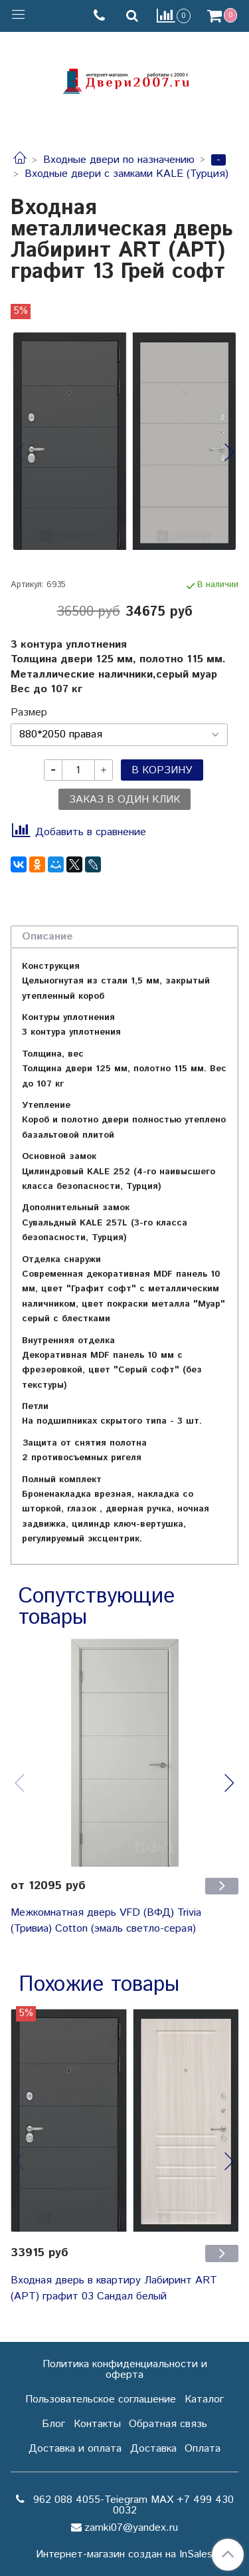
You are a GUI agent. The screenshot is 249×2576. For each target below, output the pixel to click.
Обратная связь (168, 2424)
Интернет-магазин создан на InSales (124, 2554)
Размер (29, 713)
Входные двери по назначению (119, 160)
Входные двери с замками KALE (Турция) (126, 174)
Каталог (204, 2399)
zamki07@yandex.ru (131, 2527)
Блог (53, 2424)
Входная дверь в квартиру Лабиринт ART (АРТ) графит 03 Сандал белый (114, 2288)
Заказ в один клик (124, 799)
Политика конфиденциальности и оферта (124, 2370)
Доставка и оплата (75, 2448)
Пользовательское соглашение (100, 2399)
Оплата (202, 2448)
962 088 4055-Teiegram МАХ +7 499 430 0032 (132, 2505)
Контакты (97, 2424)
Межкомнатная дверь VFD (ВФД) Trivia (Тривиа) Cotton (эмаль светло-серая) (106, 1920)
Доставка (153, 2448)
